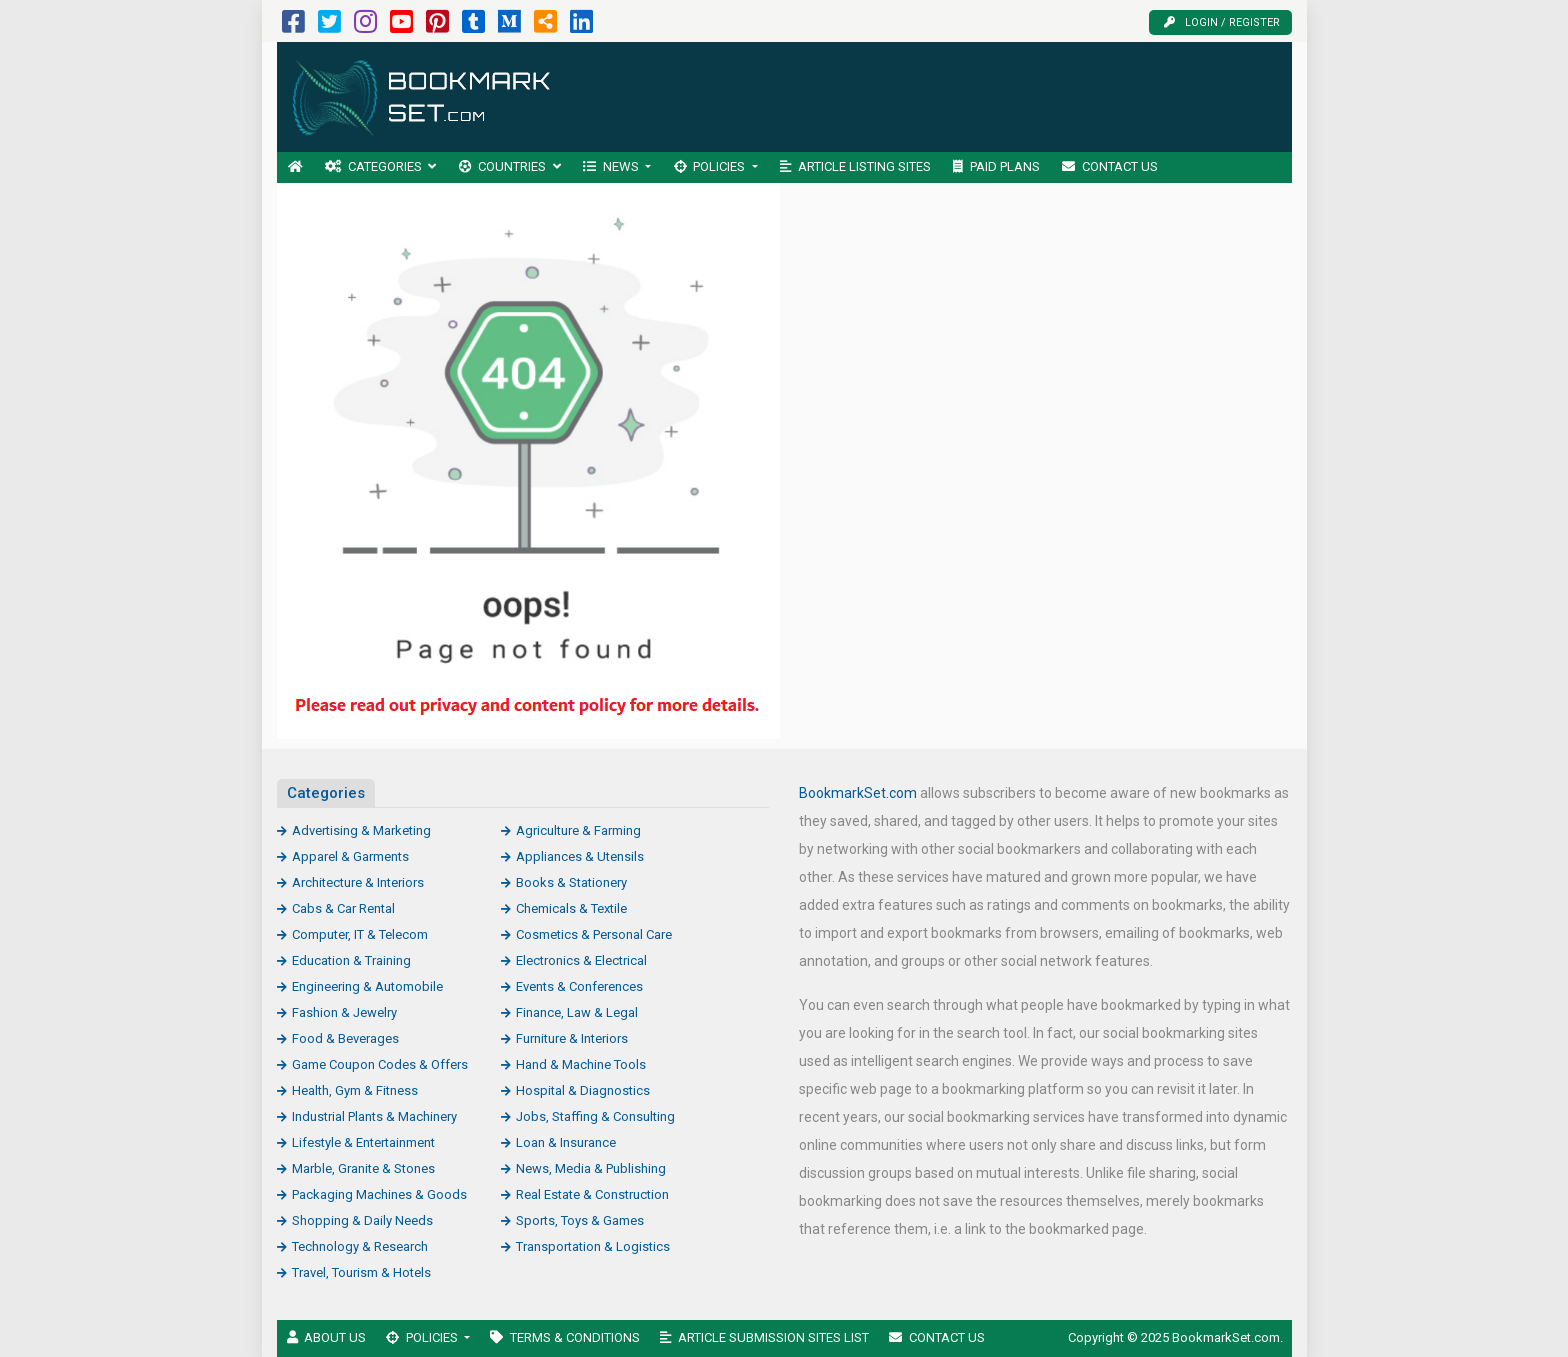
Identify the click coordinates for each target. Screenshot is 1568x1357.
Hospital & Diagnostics (583, 1090)
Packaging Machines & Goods (379, 1194)
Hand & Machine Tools (581, 1064)
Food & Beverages (345, 1038)
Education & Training (351, 960)
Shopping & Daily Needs (362, 1220)
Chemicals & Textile (571, 908)
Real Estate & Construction (592, 1194)
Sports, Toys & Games (580, 1220)
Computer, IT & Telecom (360, 934)
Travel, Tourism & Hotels (361, 1272)
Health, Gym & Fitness (355, 1090)
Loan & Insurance (566, 1142)
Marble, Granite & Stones (363, 1168)
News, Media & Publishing (591, 1168)
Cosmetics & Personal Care (594, 934)
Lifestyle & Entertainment (363, 1142)
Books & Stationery (571, 882)
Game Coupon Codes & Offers (380, 1064)
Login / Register (1222, 22)
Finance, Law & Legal (577, 1012)
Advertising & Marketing (361, 830)
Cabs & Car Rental (343, 908)
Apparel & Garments (350, 856)
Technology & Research (360, 1246)
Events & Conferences (579, 986)
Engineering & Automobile (367, 986)
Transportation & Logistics (593, 1246)
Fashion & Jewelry (344, 1012)
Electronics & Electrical (581, 960)
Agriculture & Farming (578, 830)
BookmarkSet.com (858, 793)
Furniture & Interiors (572, 1038)
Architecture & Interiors (358, 882)
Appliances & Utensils (580, 856)
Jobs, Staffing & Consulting (595, 1116)
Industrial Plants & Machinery (374, 1116)
